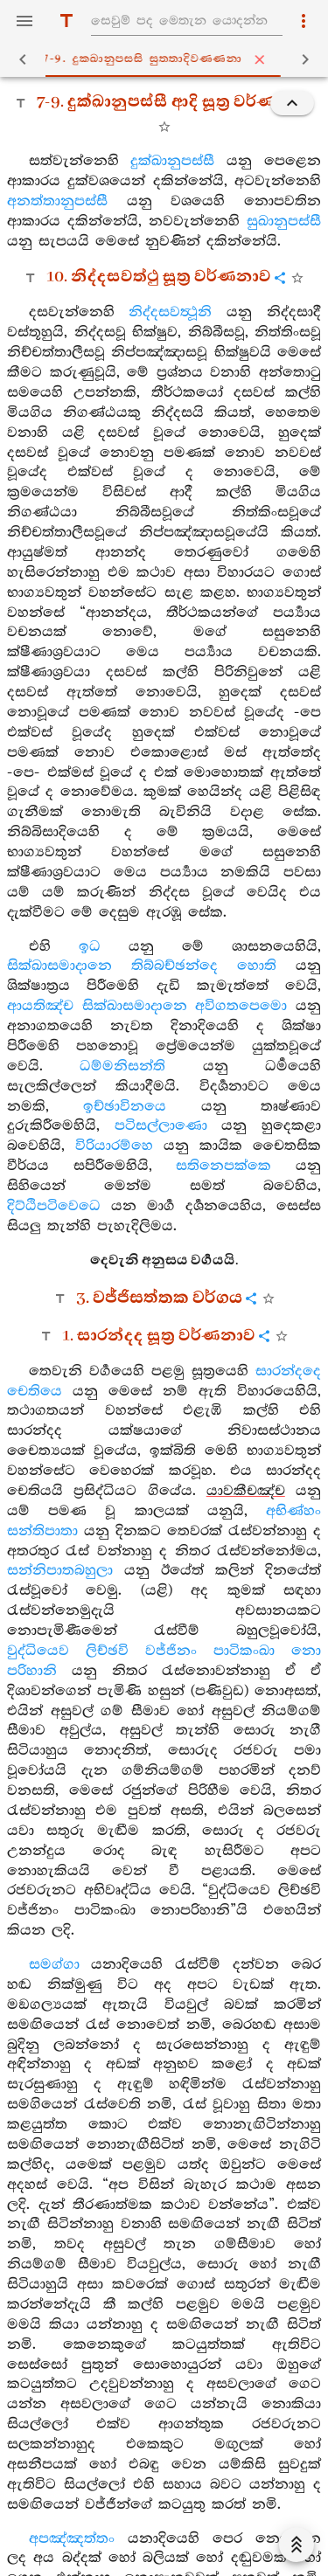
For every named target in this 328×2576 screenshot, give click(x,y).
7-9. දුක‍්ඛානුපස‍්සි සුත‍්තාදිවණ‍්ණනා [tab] (167, 59)
